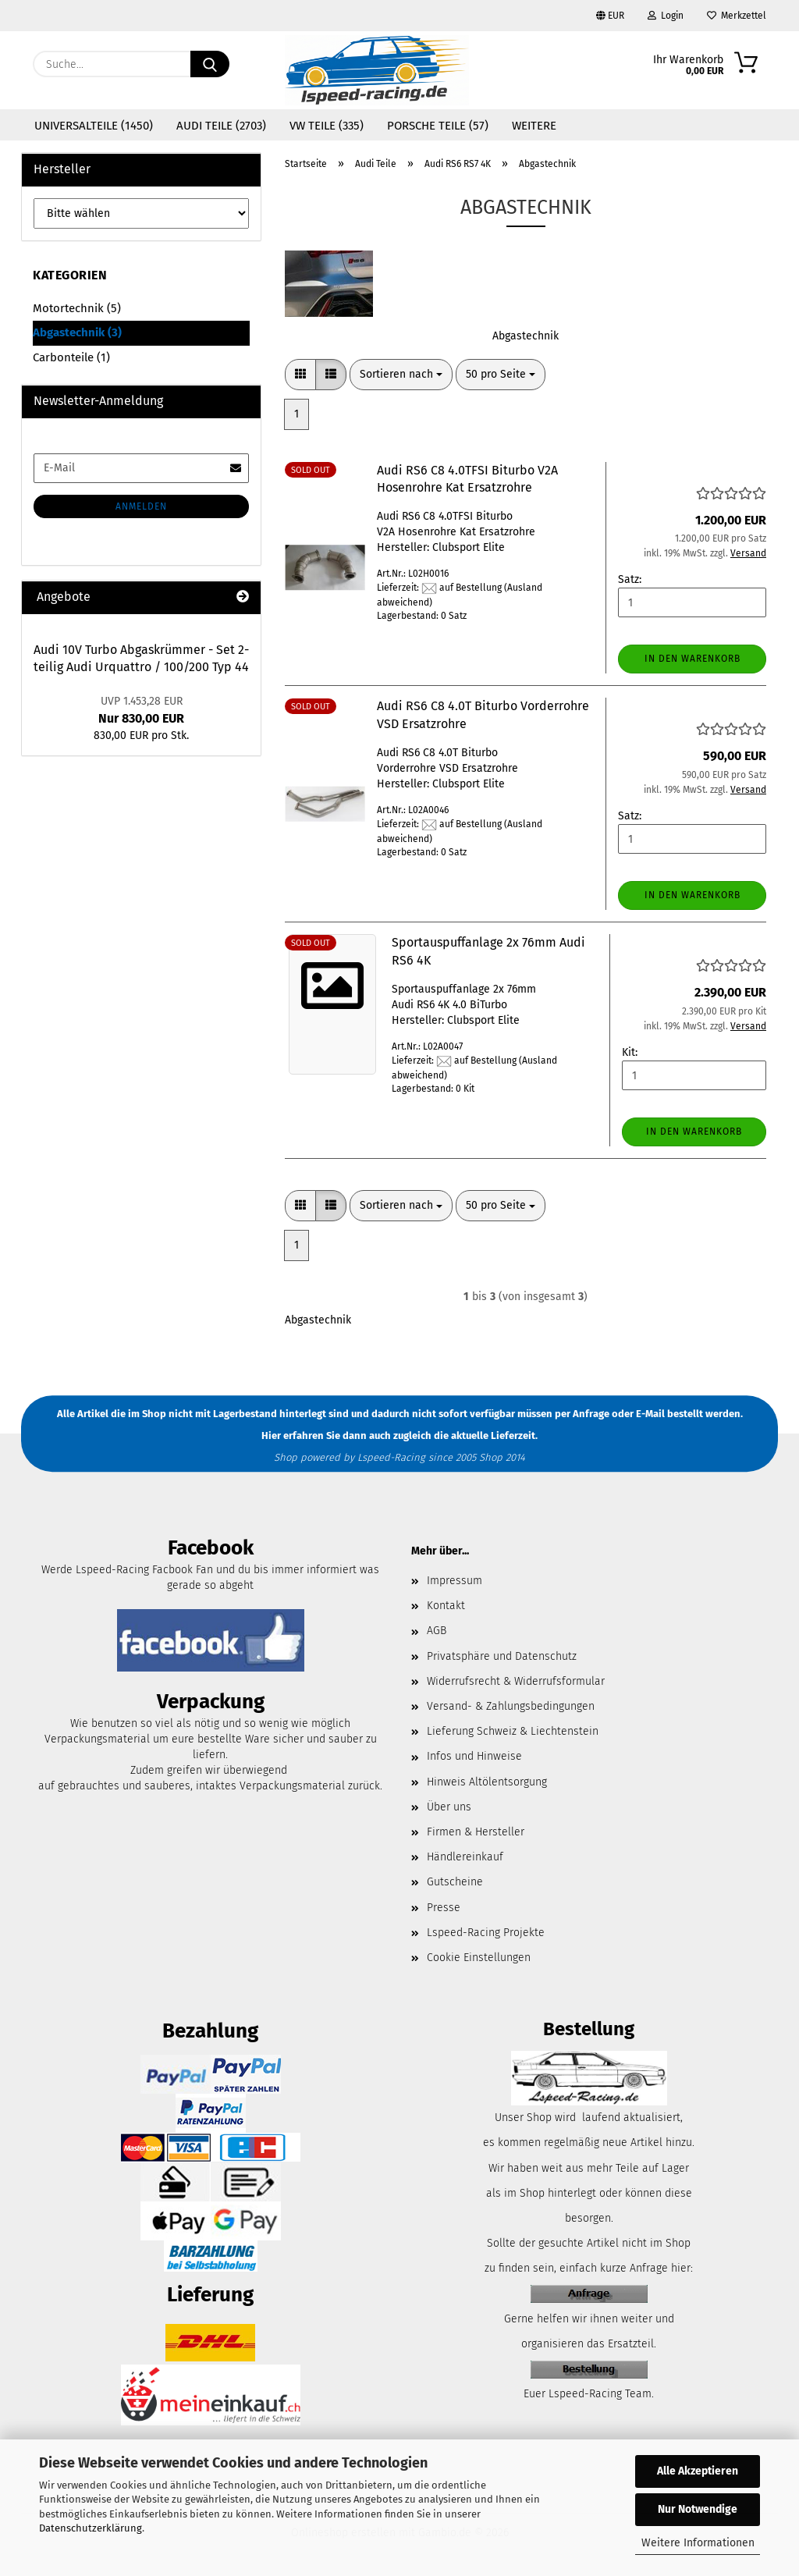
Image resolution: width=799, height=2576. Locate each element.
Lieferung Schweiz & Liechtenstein (512, 1731)
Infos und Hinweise (474, 1756)
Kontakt (446, 1605)
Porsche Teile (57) (437, 126)
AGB (436, 1630)
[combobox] (401, 374)
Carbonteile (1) (71, 357)
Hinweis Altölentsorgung (487, 1782)
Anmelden (141, 506)
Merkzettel (736, 15)
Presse (443, 1907)
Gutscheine (455, 1881)
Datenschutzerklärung (90, 2528)
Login (666, 15)
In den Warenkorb (692, 658)
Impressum (454, 1580)
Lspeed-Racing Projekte (486, 1932)
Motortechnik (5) (77, 308)
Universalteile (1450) (93, 126)
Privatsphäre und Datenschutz (502, 1656)
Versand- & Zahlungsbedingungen (511, 1706)
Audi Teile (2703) (221, 126)
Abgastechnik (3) (77, 332)
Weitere (534, 126)
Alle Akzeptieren (697, 2471)
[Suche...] (209, 64)
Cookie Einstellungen (479, 1957)
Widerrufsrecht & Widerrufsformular (516, 1681)
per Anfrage (582, 1414)
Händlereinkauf (465, 1857)
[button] (300, 374)
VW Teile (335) (326, 126)
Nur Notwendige (697, 2509)
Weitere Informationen (698, 2542)
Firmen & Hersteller (475, 1832)
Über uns (449, 1807)
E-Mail (650, 1414)
